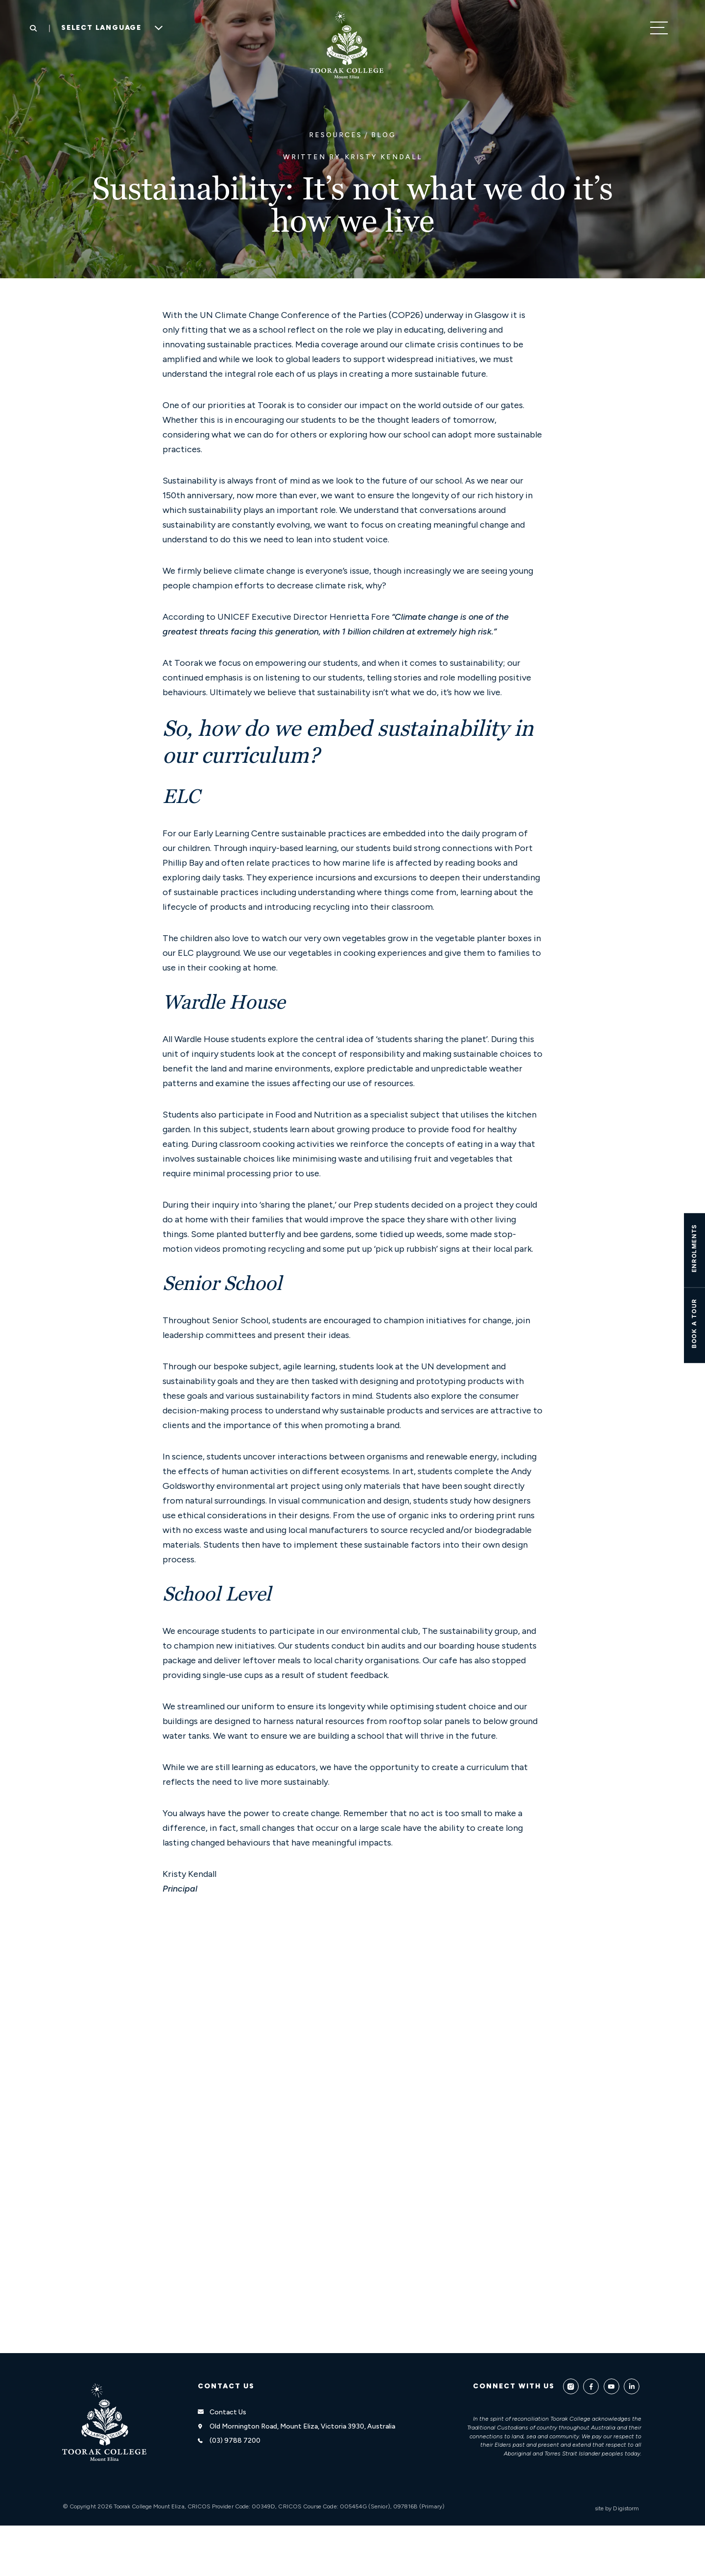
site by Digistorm (617, 2508)
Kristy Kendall (384, 157)
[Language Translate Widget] (109, 28)
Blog (383, 135)
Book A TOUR (694, 1323)
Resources (335, 135)
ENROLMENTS (694, 1248)
